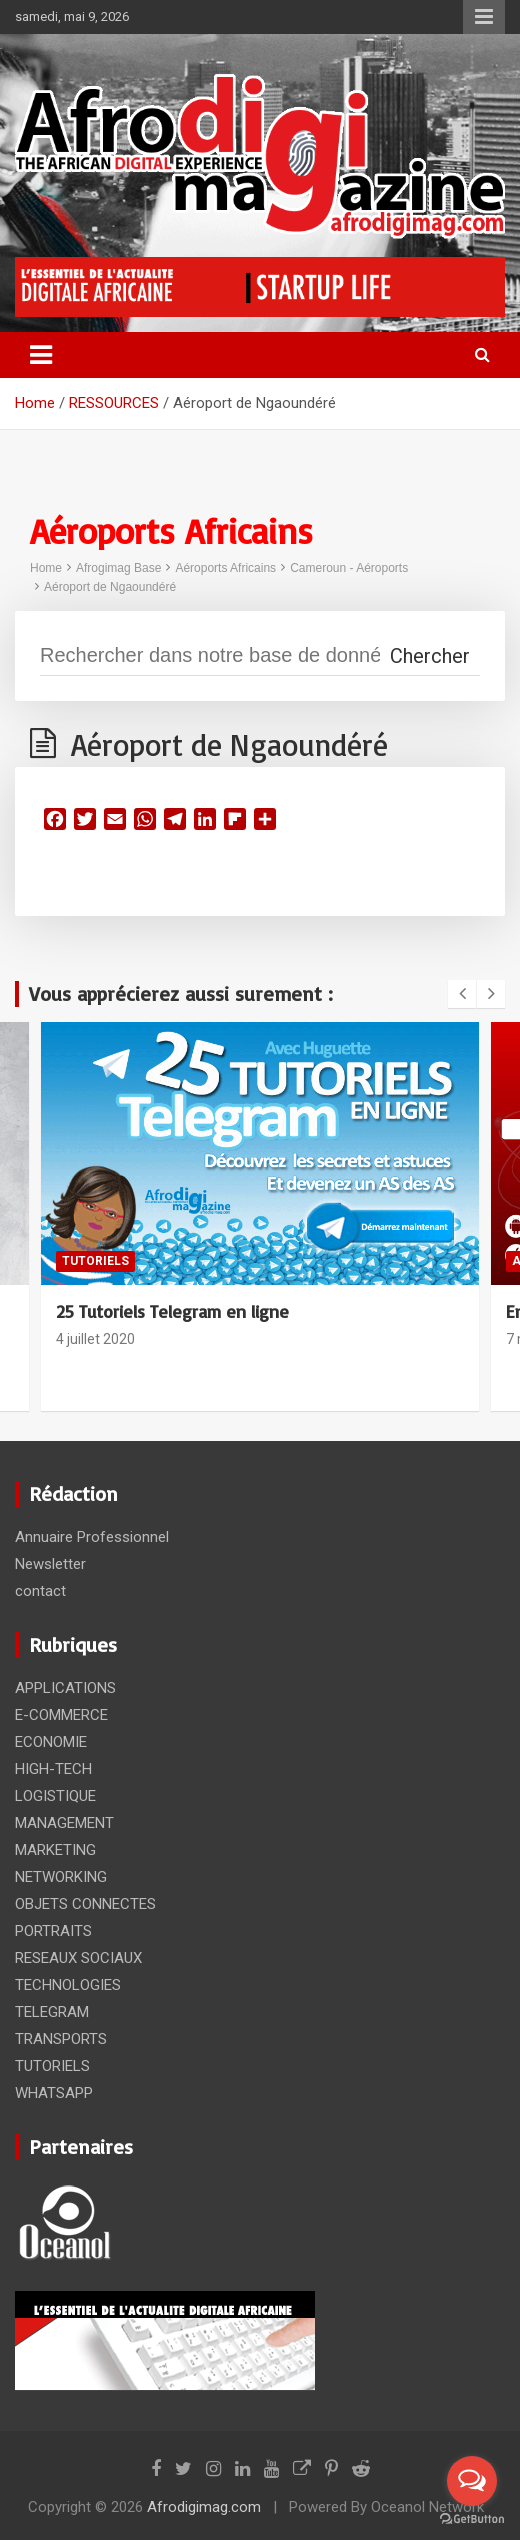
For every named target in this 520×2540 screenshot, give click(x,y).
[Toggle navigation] (41, 355)
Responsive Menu (484, 17)
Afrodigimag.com (204, 2507)
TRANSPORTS (61, 2039)
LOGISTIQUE (55, 1796)
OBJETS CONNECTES (85, 1904)
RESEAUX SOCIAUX (78, 1958)
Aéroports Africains (225, 568)
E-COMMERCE (61, 1715)
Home (46, 568)
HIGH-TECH (53, 1769)
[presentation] (462, 994)
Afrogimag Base (118, 568)
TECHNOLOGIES (68, 1985)
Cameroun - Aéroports (349, 568)
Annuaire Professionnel (92, 1537)
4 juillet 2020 (95, 1339)
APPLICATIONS (65, 1688)
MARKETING (55, 1850)
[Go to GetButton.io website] (472, 2519)
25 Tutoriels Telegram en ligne (172, 1311)
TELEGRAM (52, 2012)
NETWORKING (61, 1877)
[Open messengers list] (472, 2481)
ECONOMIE (51, 1742)
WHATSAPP (54, 2093)
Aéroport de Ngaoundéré (110, 587)
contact (40, 1591)
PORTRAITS (53, 1931)
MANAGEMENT (64, 1823)
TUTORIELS (95, 1261)
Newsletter (50, 1564)
